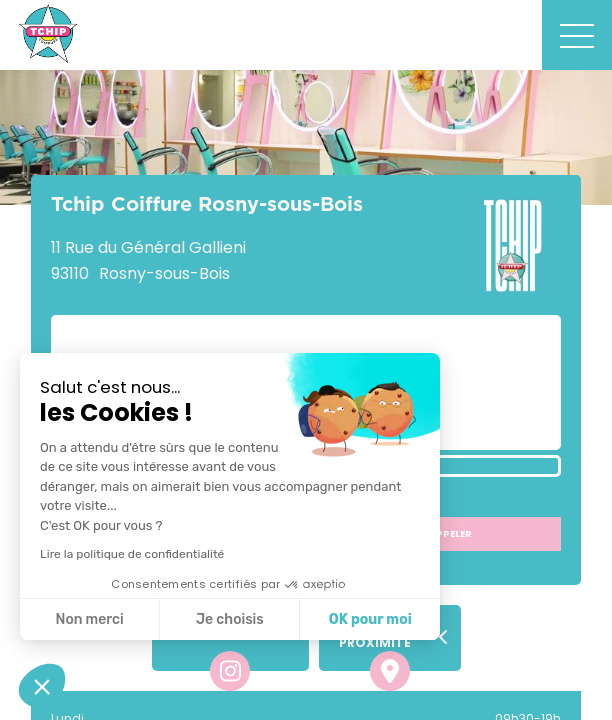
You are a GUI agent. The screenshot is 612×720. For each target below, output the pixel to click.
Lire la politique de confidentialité (132, 554)
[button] (42, 686)
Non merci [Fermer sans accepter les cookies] (89, 619)
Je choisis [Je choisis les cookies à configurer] (230, 619)
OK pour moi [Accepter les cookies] (370, 619)
